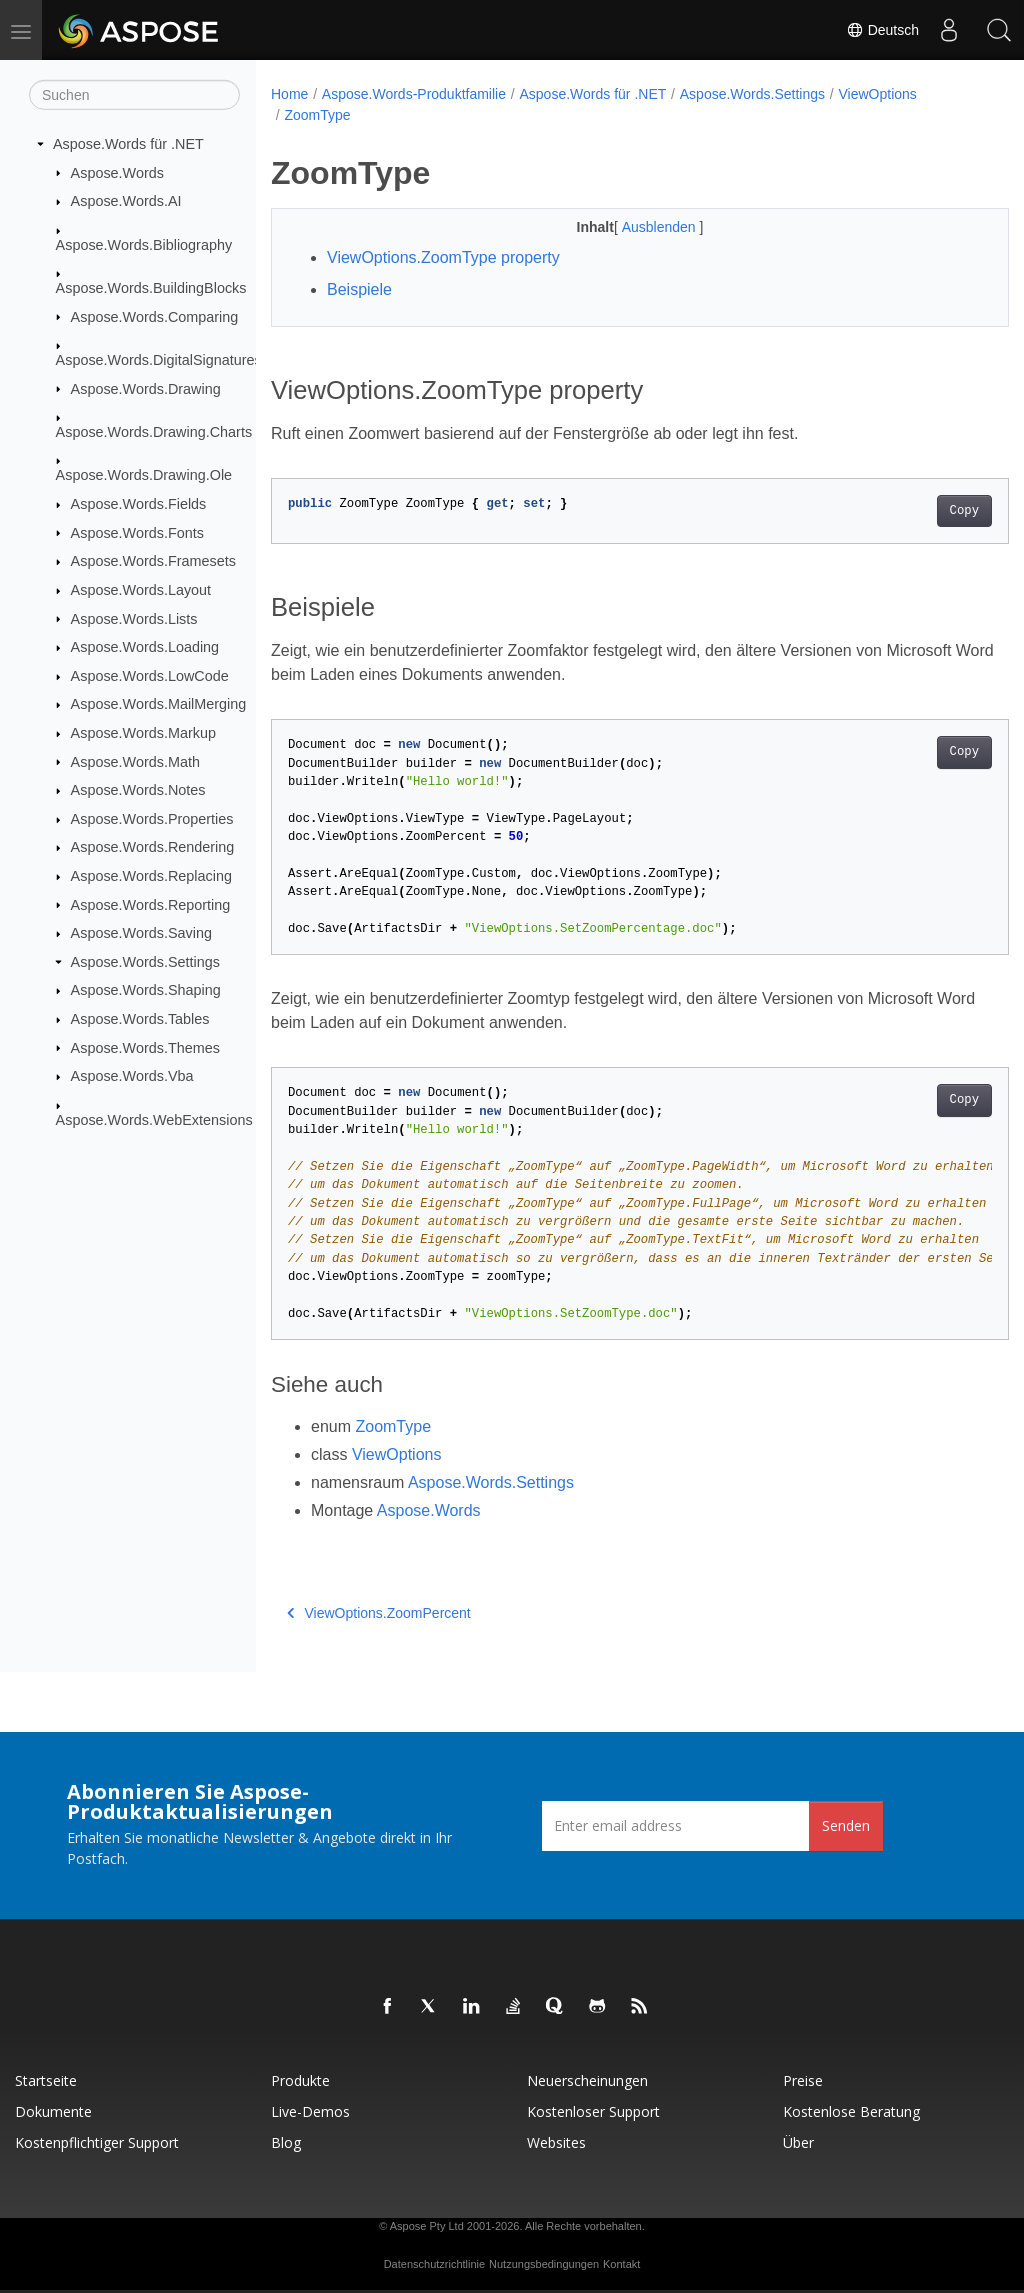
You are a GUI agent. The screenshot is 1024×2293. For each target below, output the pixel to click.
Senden (846, 1825)
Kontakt (621, 2264)
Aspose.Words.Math (135, 761)
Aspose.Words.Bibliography (144, 244)
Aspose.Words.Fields (139, 504)
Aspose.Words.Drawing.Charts (154, 432)
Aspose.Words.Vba (132, 1076)
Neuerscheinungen (587, 2080)
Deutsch (882, 30)
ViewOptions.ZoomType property (443, 257)
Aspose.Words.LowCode (150, 676)
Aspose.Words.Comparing (155, 316)
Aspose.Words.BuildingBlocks (151, 288)
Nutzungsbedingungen (544, 2264)
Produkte (300, 2080)
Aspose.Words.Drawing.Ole (144, 475)
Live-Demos (310, 2111)
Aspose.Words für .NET (128, 144)
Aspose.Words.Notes (138, 790)
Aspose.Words (117, 172)
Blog (286, 2142)
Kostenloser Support (593, 2111)
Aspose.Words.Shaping (146, 990)
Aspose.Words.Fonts (137, 532)
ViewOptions (878, 94)
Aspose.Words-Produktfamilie (414, 94)
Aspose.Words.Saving (141, 933)
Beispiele (359, 289)
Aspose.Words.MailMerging (159, 704)
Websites (556, 2142)
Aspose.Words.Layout (141, 590)
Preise (803, 2080)
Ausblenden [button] (635, 227)
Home (289, 94)
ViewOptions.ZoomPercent (379, 1613)
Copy (912, 511)
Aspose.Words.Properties (152, 819)
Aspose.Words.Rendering (153, 847)
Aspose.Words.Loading (145, 647)
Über (798, 2142)
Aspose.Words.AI (126, 201)
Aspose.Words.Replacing (151, 876)
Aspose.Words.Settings (145, 962)
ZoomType (317, 115)
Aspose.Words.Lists (134, 618)
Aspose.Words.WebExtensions (154, 1119)
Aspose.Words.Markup (143, 733)
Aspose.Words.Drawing (146, 388)
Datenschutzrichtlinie (435, 2264)
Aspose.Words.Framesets (153, 561)
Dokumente (53, 2111)
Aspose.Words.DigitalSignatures (159, 360)
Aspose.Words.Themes (145, 1047)
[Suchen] (134, 95)
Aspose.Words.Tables (140, 1019)
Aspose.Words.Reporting (151, 904)
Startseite (46, 2080)
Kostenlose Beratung (851, 2111)
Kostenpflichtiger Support (97, 2142)
